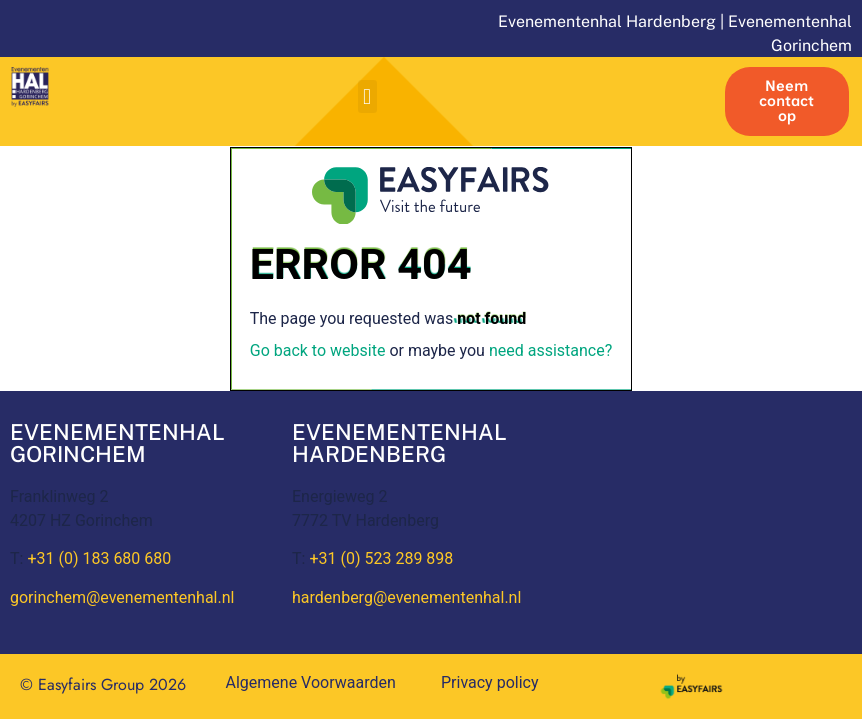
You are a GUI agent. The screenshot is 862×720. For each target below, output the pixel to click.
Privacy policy (490, 682)
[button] (367, 96)
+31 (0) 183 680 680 (99, 558)
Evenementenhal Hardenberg (607, 21)
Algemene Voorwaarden (311, 682)
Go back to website (318, 350)
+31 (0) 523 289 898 (381, 558)
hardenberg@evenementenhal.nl (406, 597)
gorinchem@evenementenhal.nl (122, 597)
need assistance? (550, 350)
